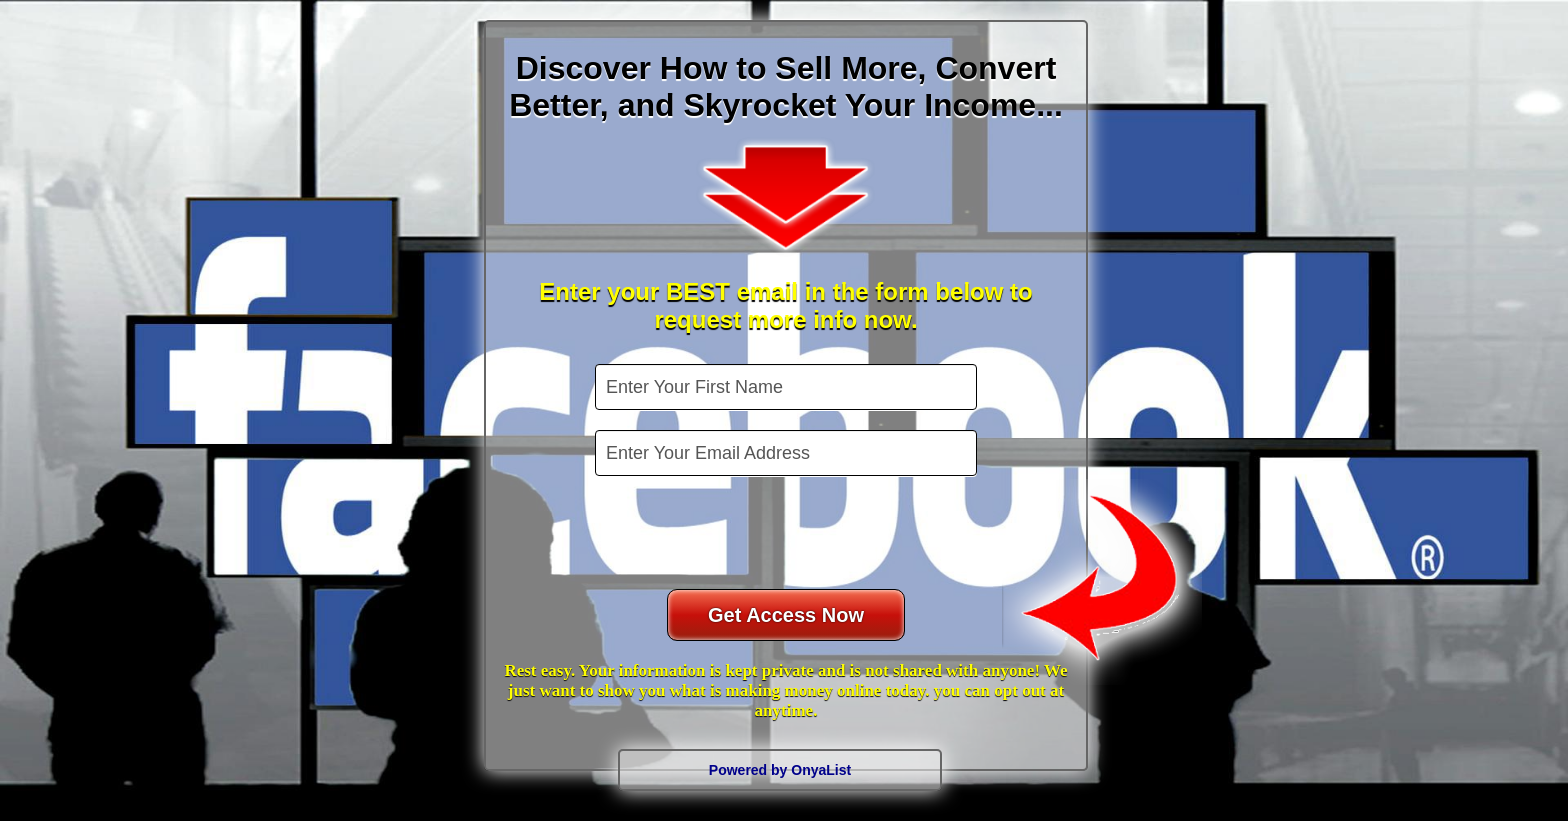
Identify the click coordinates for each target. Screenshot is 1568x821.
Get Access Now (786, 615)
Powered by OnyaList (780, 770)
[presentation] (788, 535)
